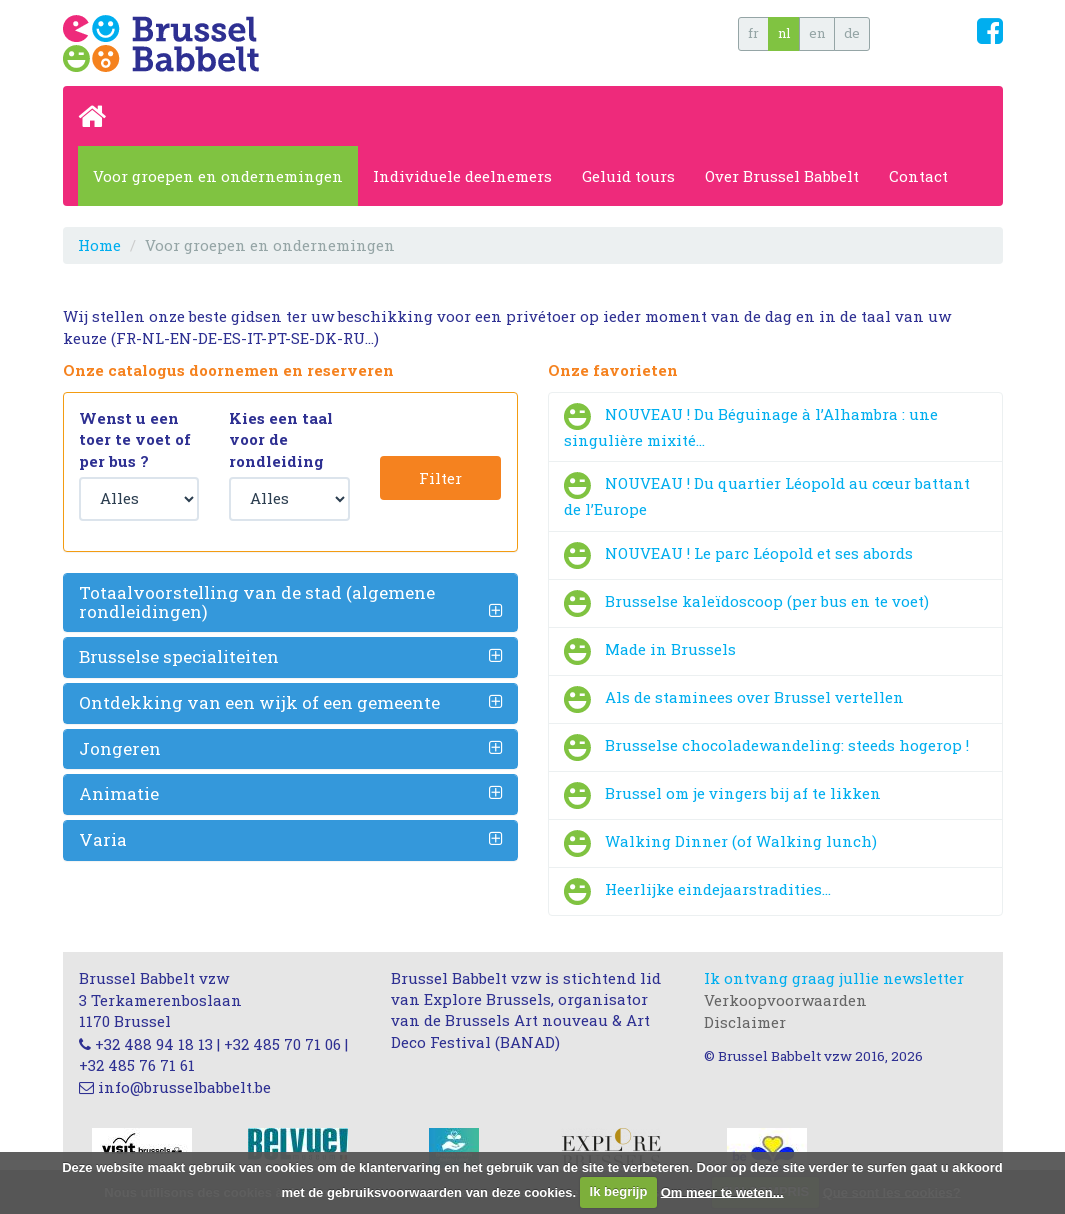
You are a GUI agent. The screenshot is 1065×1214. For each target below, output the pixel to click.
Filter (440, 478)
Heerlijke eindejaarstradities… (718, 889)
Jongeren (120, 748)
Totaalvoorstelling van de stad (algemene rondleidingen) (257, 602)
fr (753, 33)
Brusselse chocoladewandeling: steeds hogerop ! (787, 745)
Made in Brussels (670, 649)
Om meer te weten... (722, 1191)
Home (99, 245)
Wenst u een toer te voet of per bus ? (135, 439)
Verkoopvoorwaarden (785, 1000)
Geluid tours (628, 176)
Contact (918, 176)
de (852, 33)
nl (784, 33)
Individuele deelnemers (462, 176)
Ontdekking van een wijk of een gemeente (259, 702)
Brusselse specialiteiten (179, 656)
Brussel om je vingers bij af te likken (743, 793)
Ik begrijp (619, 1191)
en (817, 33)
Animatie (119, 793)
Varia (103, 839)
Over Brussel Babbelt (782, 176)
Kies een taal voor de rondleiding (281, 439)
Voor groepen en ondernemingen (218, 176)
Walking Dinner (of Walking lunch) (741, 841)
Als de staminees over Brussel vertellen (754, 697)
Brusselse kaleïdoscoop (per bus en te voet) (767, 601)
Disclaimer (745, 1022)
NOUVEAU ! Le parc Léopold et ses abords (759, 553)
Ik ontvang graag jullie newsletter (834, 978)
